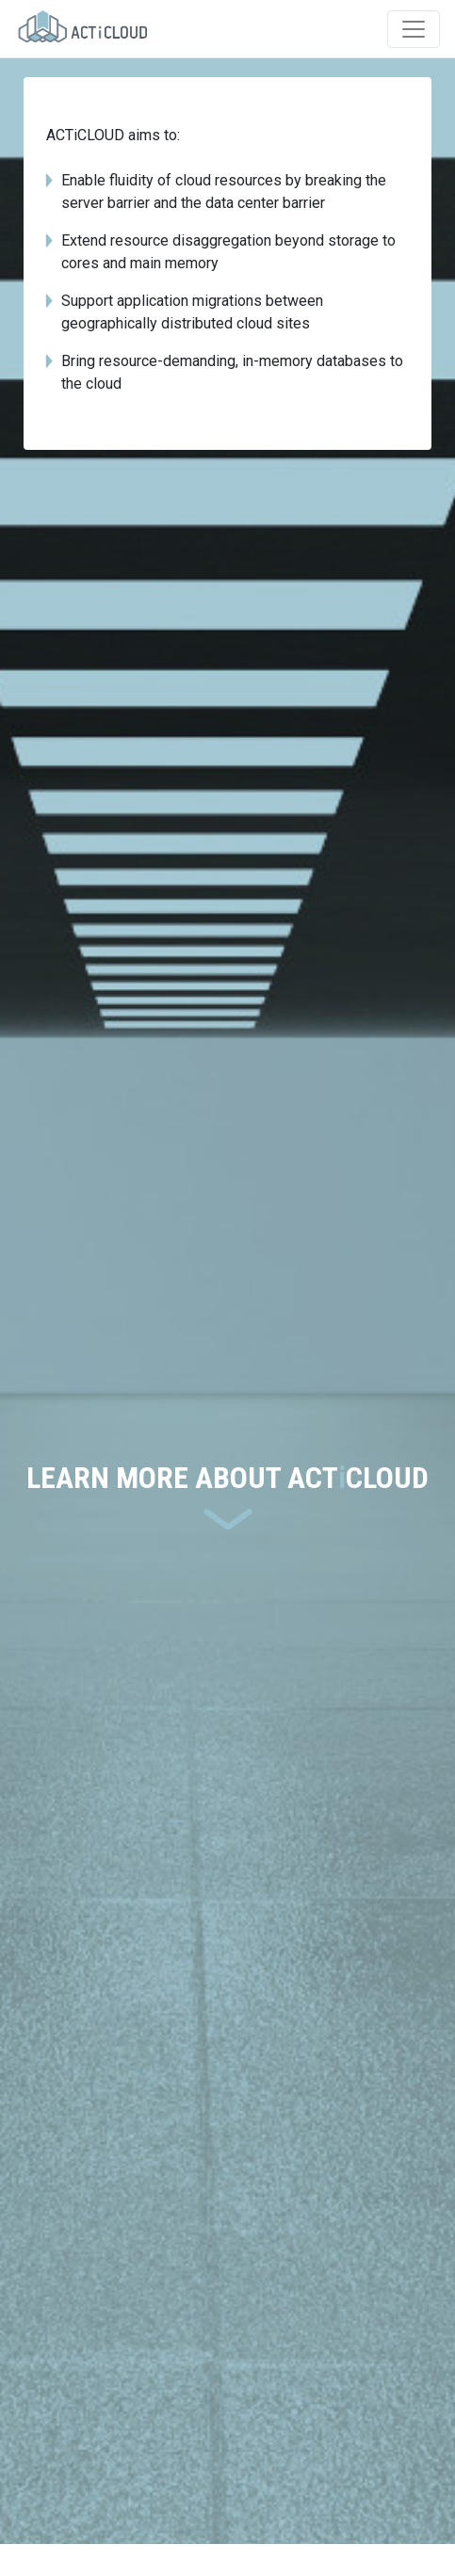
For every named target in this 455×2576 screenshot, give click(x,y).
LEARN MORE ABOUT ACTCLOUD (227, 1478)
